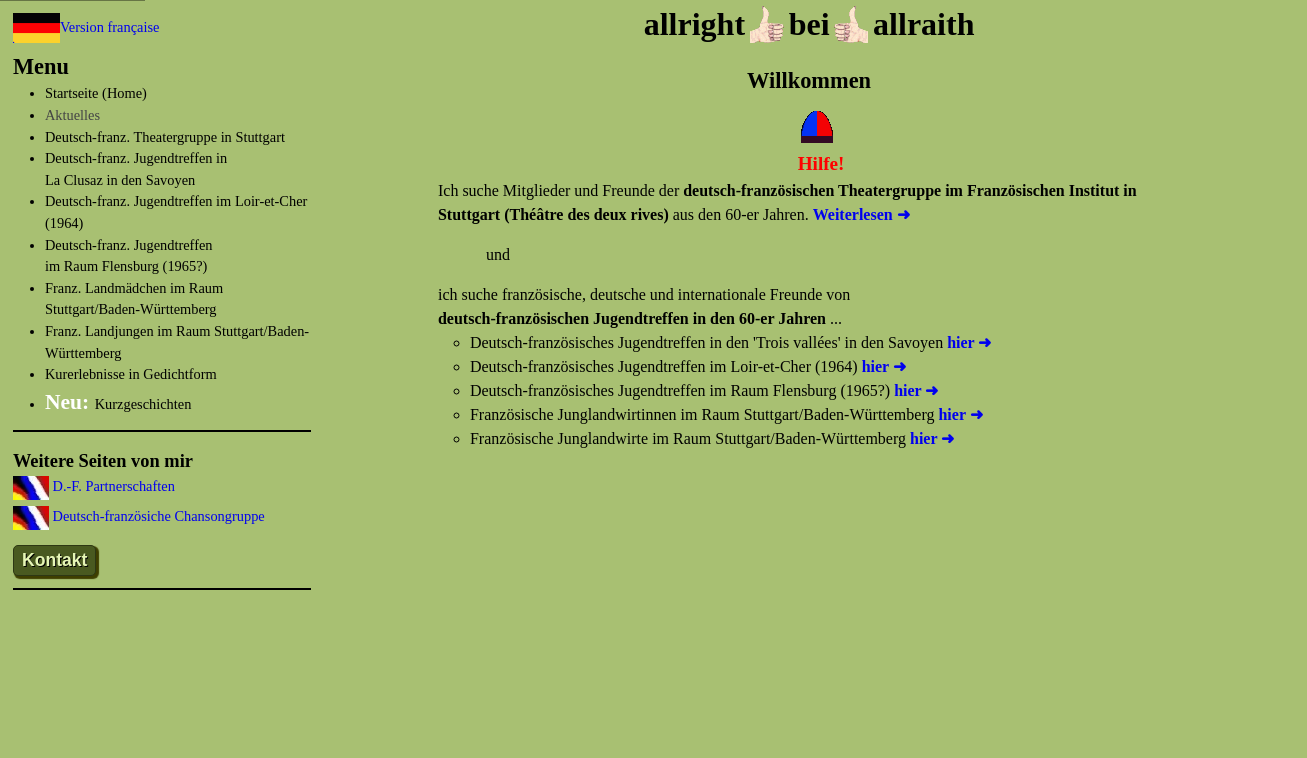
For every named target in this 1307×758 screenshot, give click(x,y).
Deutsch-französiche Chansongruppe (157, 516)
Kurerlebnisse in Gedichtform (131, 374)
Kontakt (55, 560)
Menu (41, 66)
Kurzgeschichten (118, 404)
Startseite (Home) (96, 93)
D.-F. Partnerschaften (112, 486)
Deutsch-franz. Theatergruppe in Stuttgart (165, 137)
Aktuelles (72, 115)
